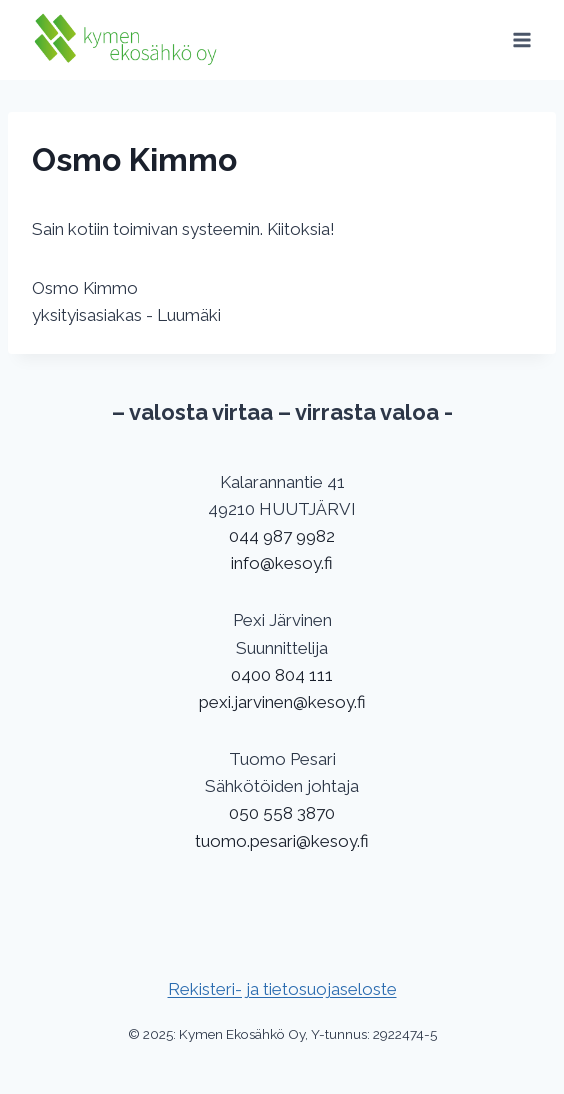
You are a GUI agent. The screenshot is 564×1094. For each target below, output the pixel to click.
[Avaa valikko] (521, 39)
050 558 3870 (282, 813)
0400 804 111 (282, 675)
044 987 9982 (282, 536)
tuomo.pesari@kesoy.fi (282, 841)
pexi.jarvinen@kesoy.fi (282, 702)
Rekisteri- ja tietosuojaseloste (282, 989)
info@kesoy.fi (282, 563)
